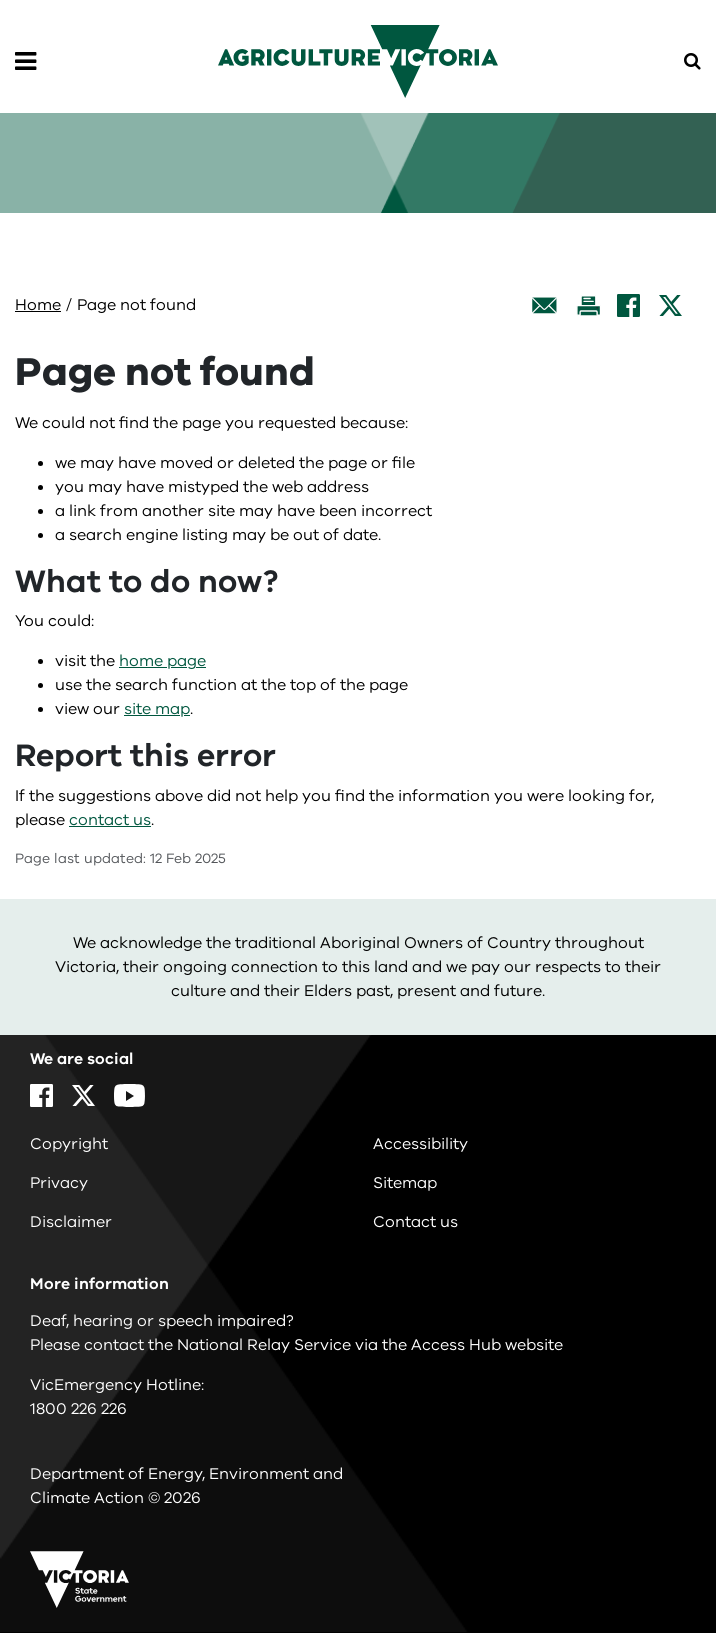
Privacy (59, 1183)
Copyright (69, 1144)
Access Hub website (487, 1345)
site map (157, 709)
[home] (358, 60)
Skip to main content (0, 0)
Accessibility (420, 1144)
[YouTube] (129, 1095)
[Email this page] (545, 305)
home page (162, 661)
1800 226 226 (78, 1409)
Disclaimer (71, 1222)
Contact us (415, 1222)
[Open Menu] (25, 62)
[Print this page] (588, 305)
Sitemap (405, 1183)
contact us (110, 820)
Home (38, 305)
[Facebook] (628, 305)
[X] (670, 305)
